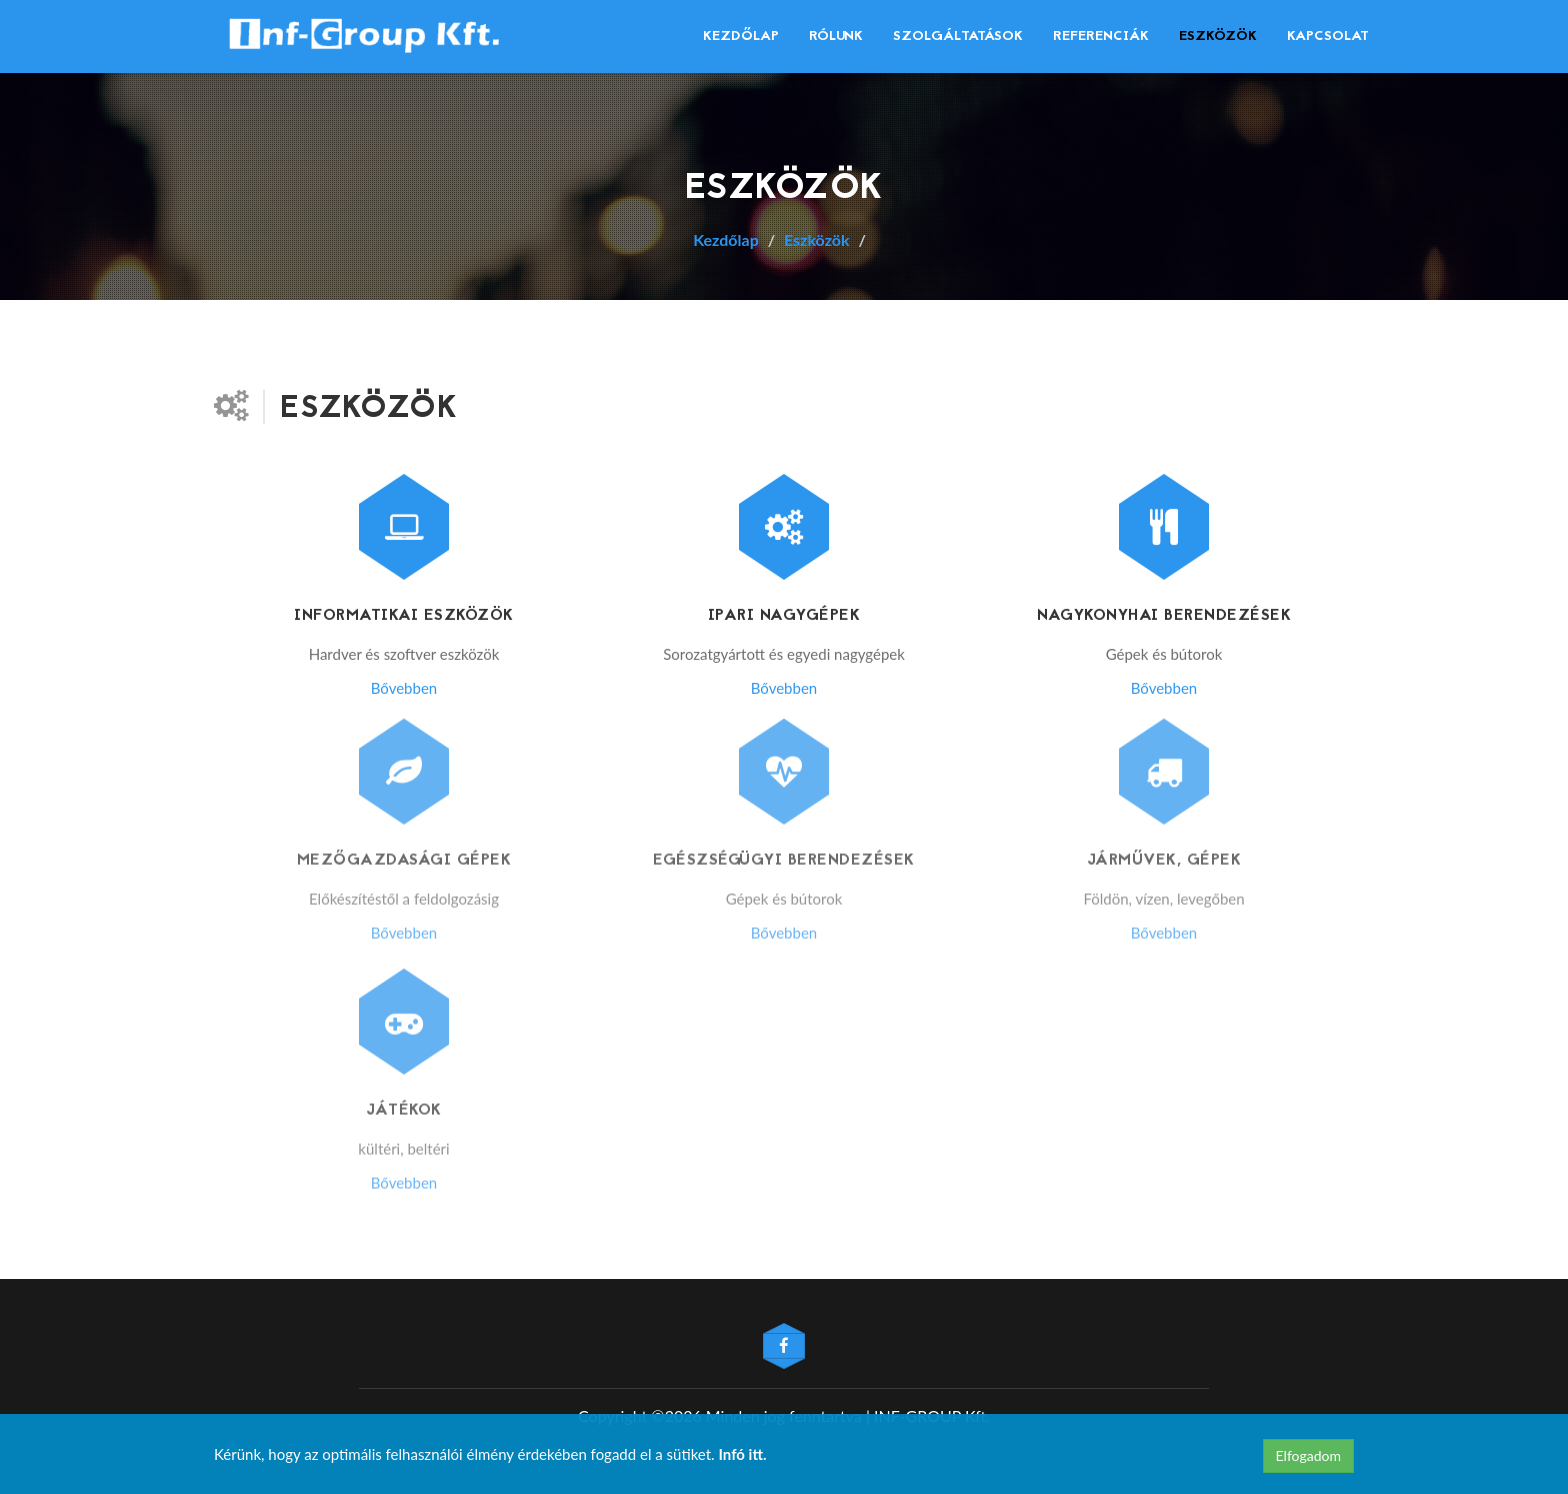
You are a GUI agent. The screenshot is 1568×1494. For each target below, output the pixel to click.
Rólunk (836, 36)
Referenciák (1101, 36)
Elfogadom (1308, 1455)
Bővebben (404, 687)
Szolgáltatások (958, 36)
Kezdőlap (741, 36)
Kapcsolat (1328, 36)
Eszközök (1218, 36)
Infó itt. (743, 1454)
